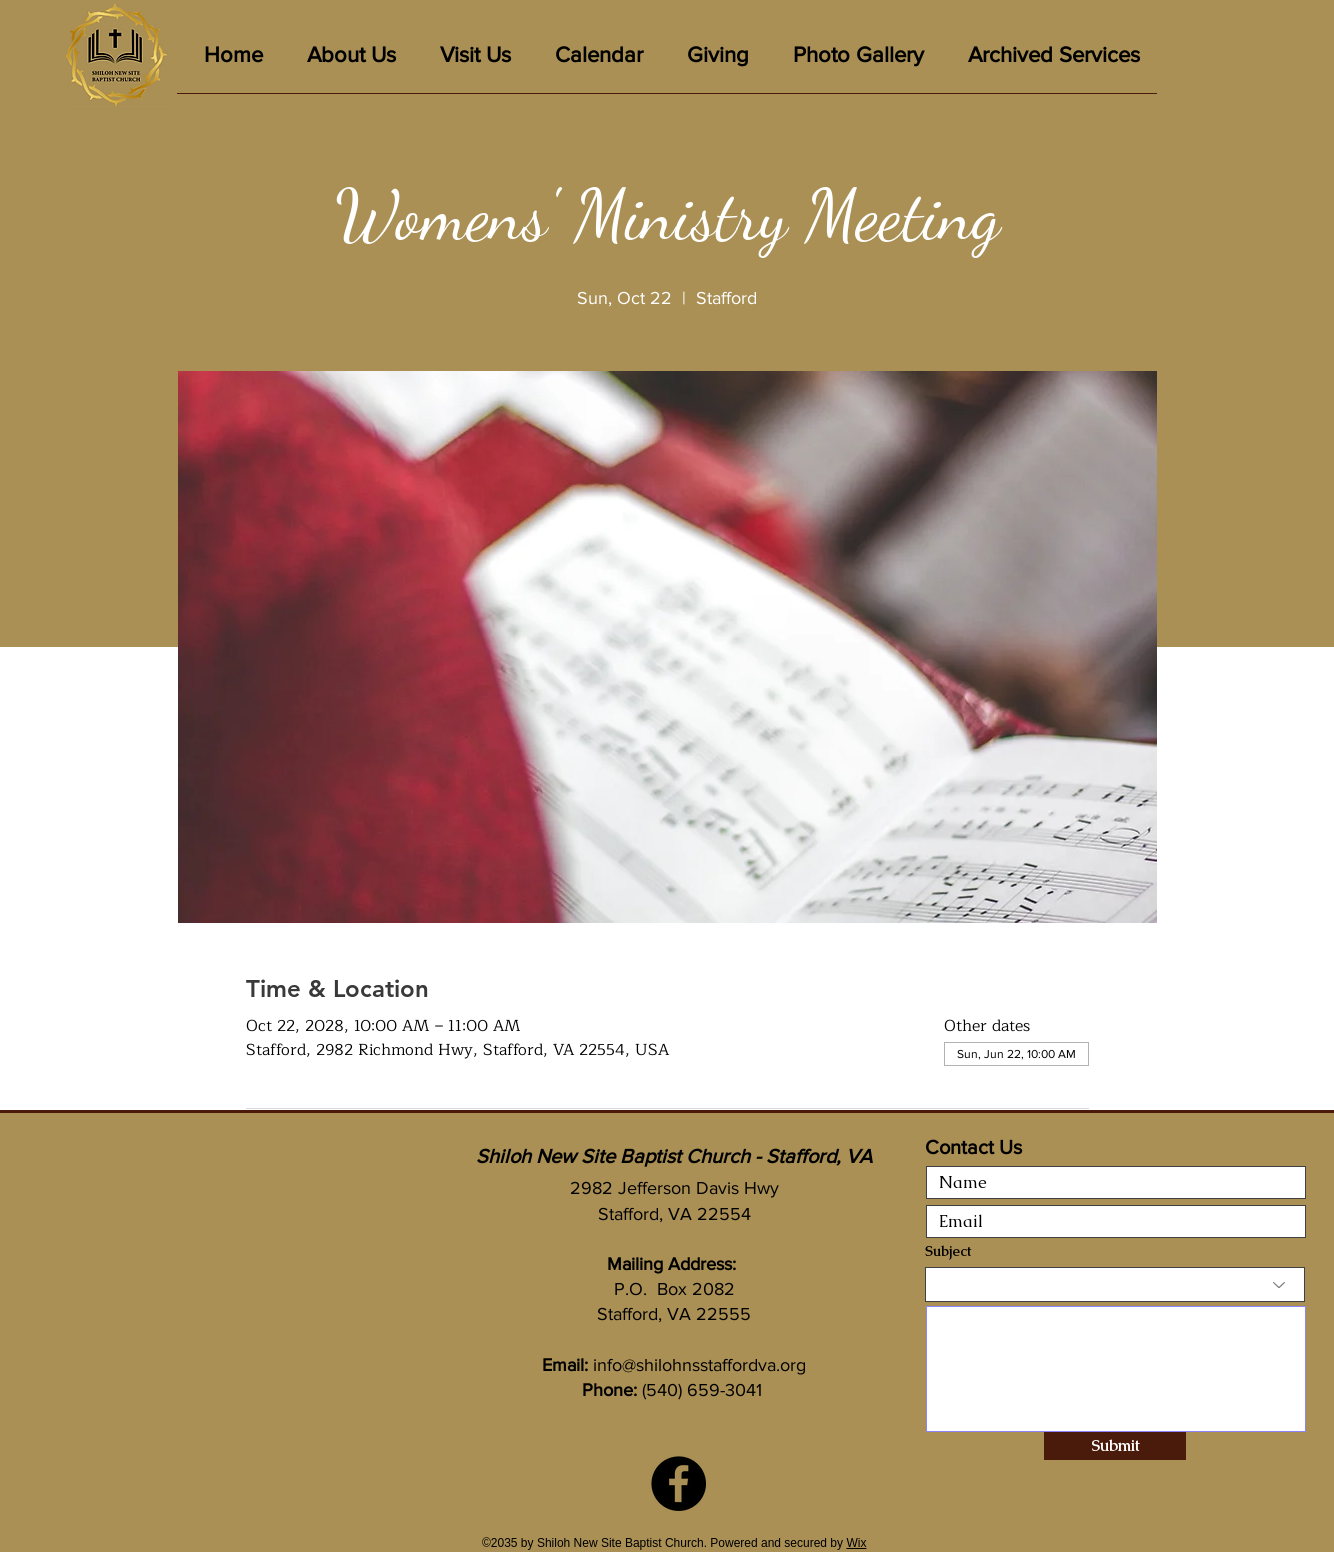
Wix (856, 1543)
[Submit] (1115, 1446)
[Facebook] (678, 1483)
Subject (948, 1251)
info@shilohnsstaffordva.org (699, 1365)
